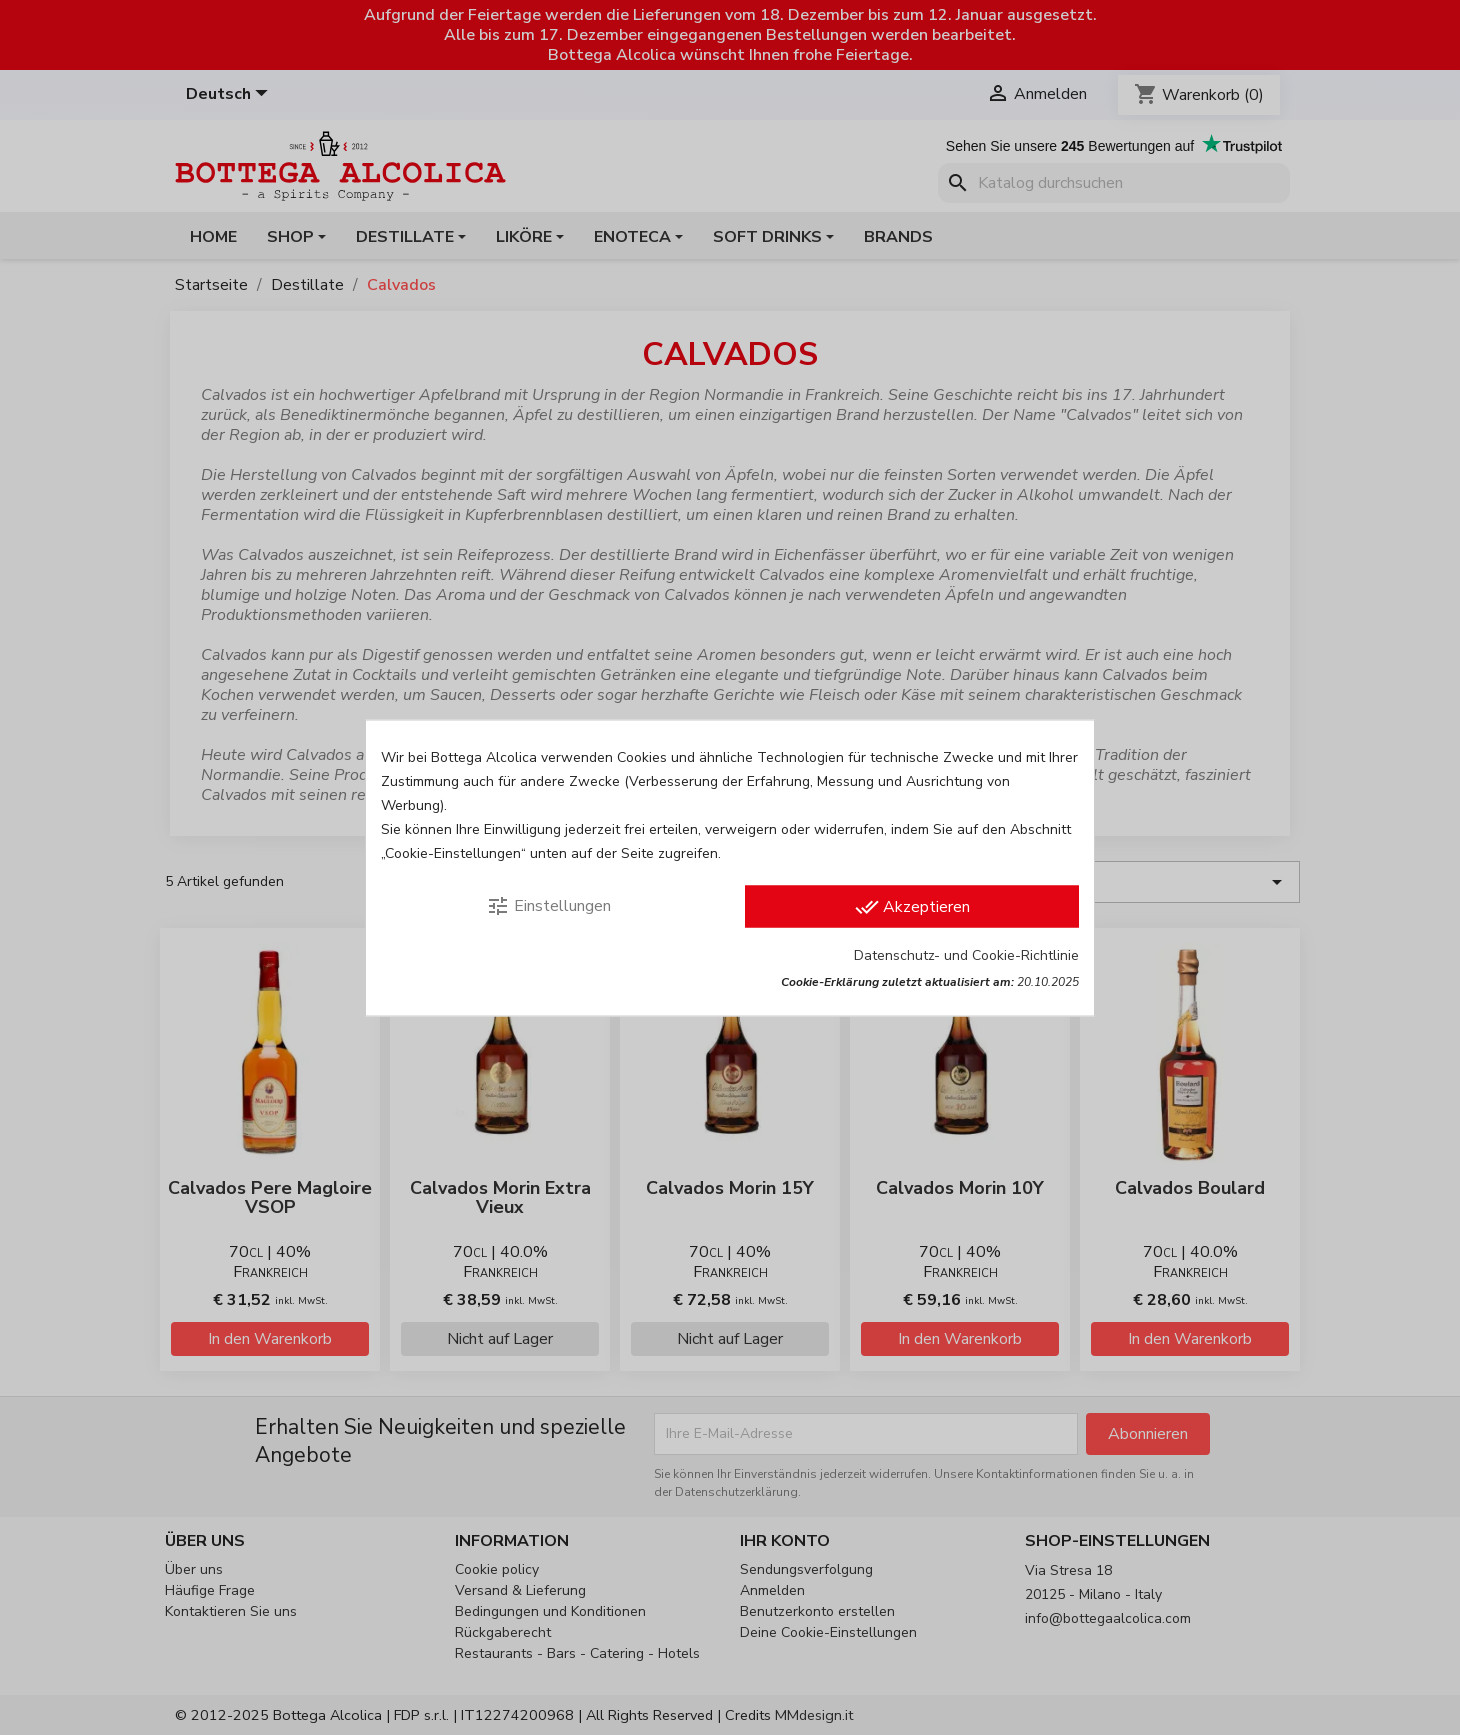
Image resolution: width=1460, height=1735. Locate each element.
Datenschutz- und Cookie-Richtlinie (966, 954)
